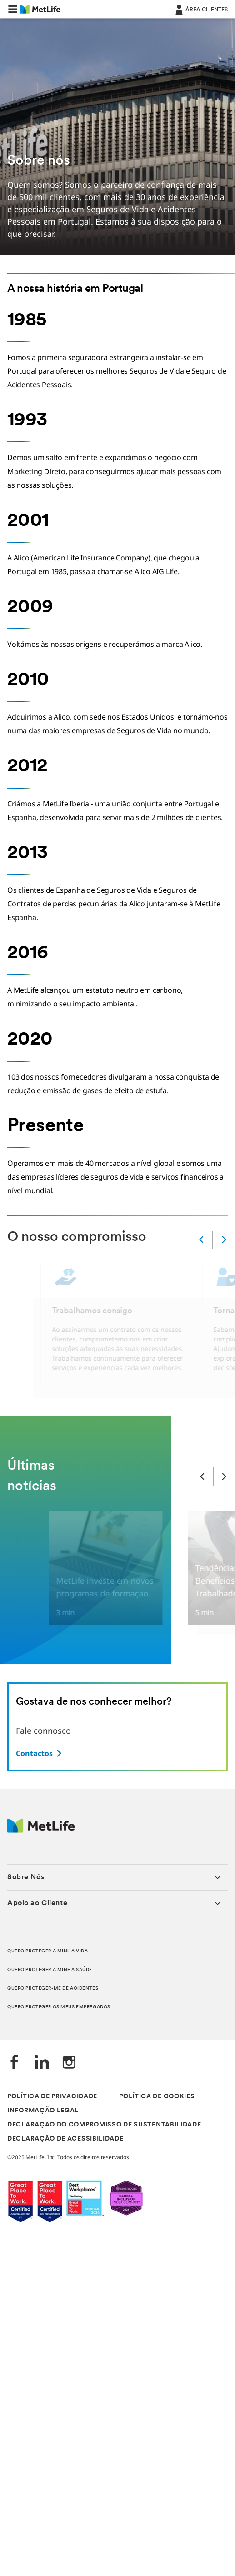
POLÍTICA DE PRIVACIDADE (52, 2096)
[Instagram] (69, 2063)
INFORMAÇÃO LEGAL (43, 2110)
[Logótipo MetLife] (41, 1830)
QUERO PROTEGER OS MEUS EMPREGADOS (58, 2007)
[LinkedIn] (42, 2063)
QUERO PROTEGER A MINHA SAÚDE (49, 1969)
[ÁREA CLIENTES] (201, 9)
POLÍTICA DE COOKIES (157, 2096)
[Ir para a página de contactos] (40, 1753)
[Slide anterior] (202, 1476)
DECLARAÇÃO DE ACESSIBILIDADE (65, 2139)
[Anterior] (201, 1240)
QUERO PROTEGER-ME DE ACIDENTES (52, 1988)
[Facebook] (14, 2063)
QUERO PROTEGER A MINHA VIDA (47, 1951)
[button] (12, 9)
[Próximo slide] (224, 1476)
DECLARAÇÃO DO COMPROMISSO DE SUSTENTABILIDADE (104, 2124)
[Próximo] (224, 1240)
